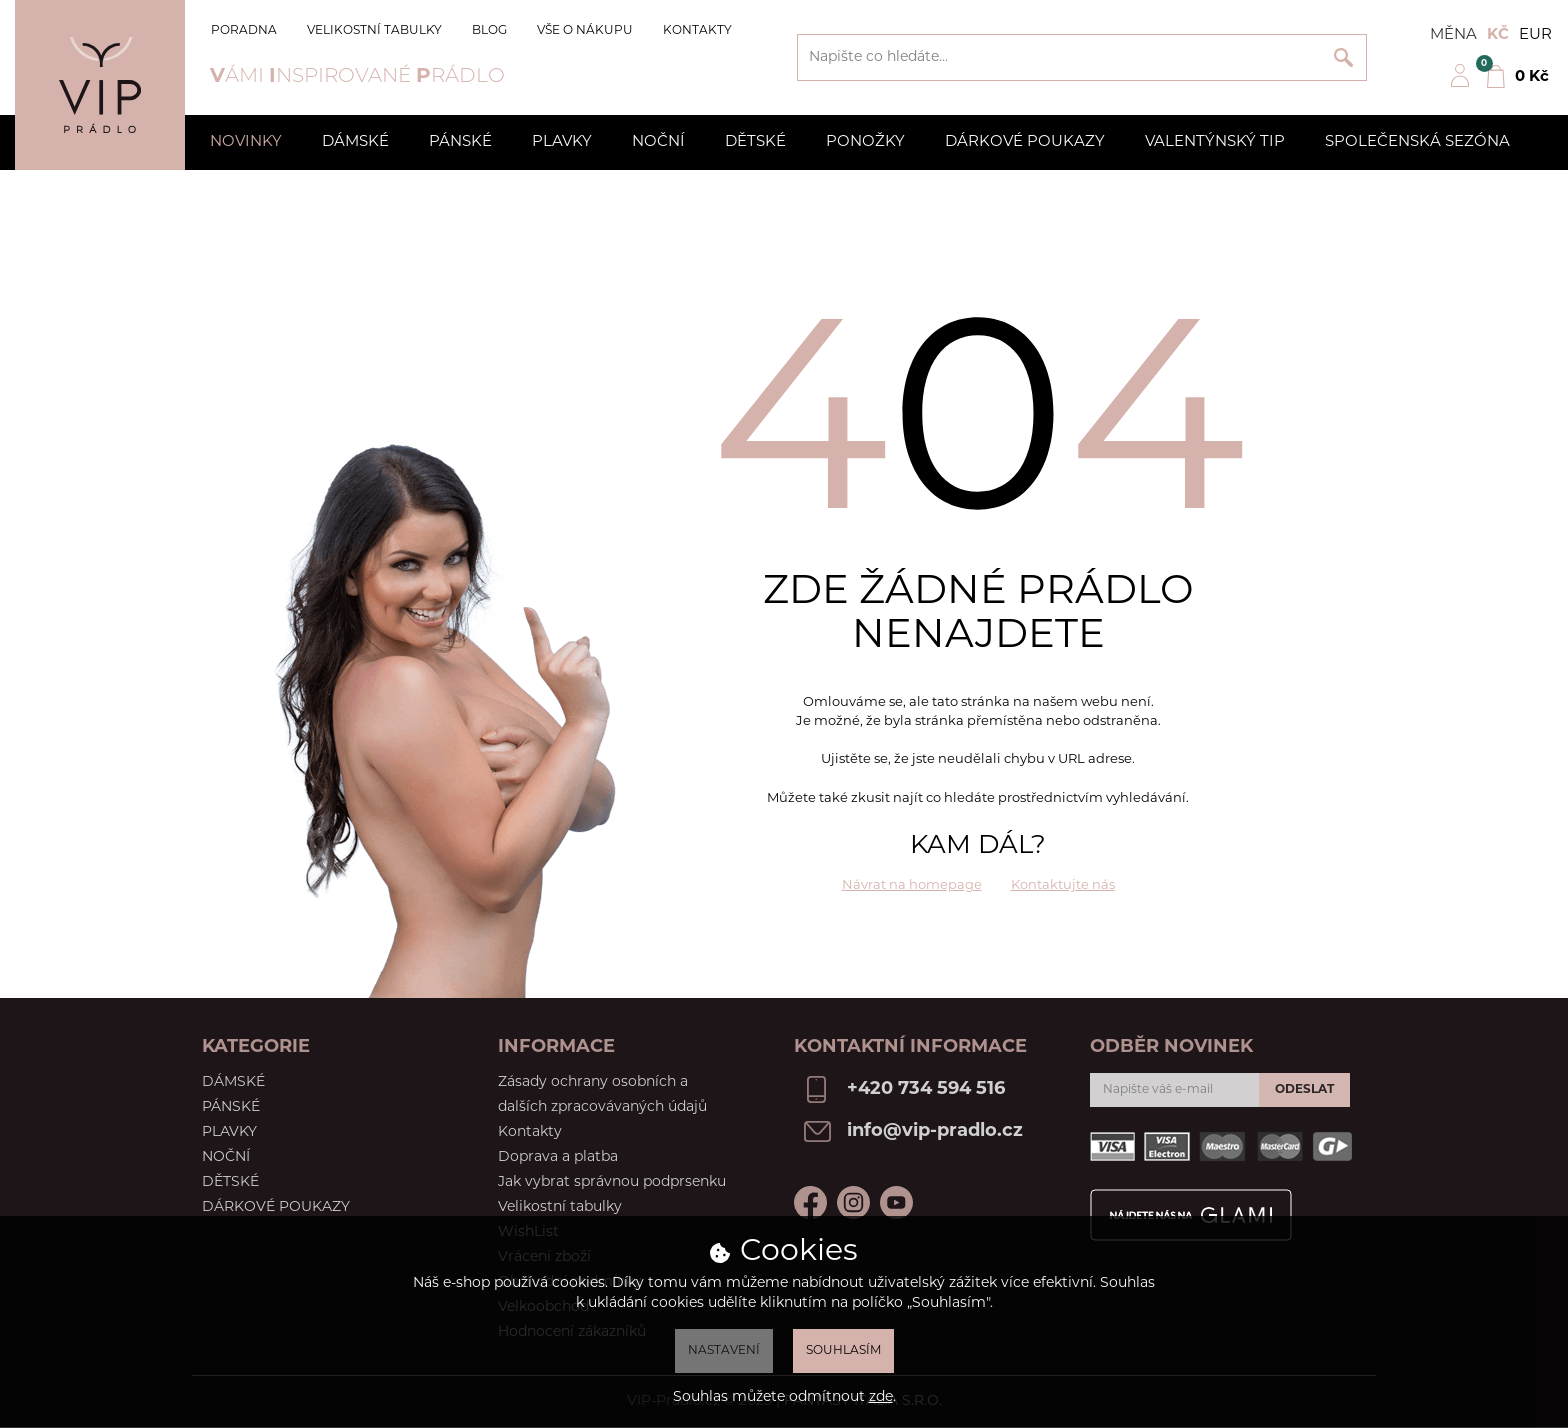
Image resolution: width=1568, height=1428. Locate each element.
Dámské (355, 142)
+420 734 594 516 (926, 1089)
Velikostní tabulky (374, 31)
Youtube (896, 1202)
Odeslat (1304, 1090)
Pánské (460, 142)
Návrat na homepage (912, 885)
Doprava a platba (558, 1157)
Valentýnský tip (1215, 142)
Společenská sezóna (1417, 142)
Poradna (244, 31)
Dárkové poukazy (1025, 142)
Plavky (562, 142)
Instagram (853, 1202)
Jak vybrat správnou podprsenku (612, 1182)
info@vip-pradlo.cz (935, 1131)
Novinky (246, 142)
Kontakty (697, 31)
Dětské (755, 142)
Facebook (810, 1202)
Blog (489, 31)
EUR (1535, 35)
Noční (658, 142)
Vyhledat (1343, 57)
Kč (1498, 35)
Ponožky (865, 142)
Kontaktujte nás (1063, 885)
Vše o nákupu (585, 31)
